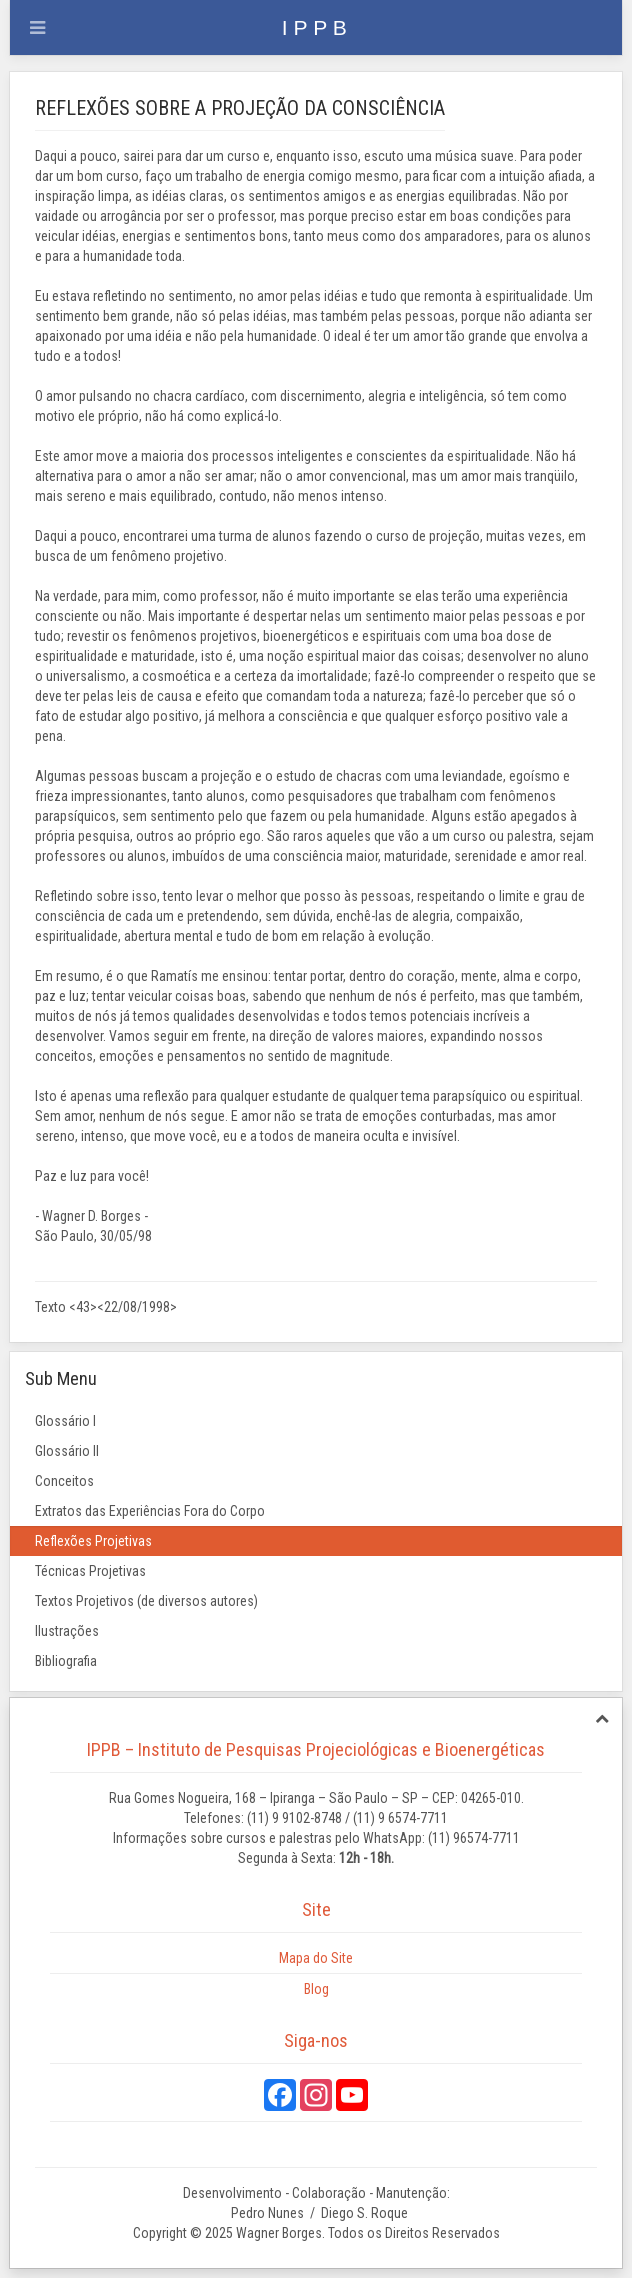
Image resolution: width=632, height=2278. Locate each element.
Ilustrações (67, 1631)
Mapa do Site (316, 1958)
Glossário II (67, 1451)
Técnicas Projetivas (90, 1571)
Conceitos (64, 1481)
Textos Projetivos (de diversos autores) (146, 1601)
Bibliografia (66, 1661)
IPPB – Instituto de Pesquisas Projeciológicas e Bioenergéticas (316, 1749)
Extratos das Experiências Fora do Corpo (150, 1511)
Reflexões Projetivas (93, 1541)
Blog (316, 1989)
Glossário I (65, 1421)
